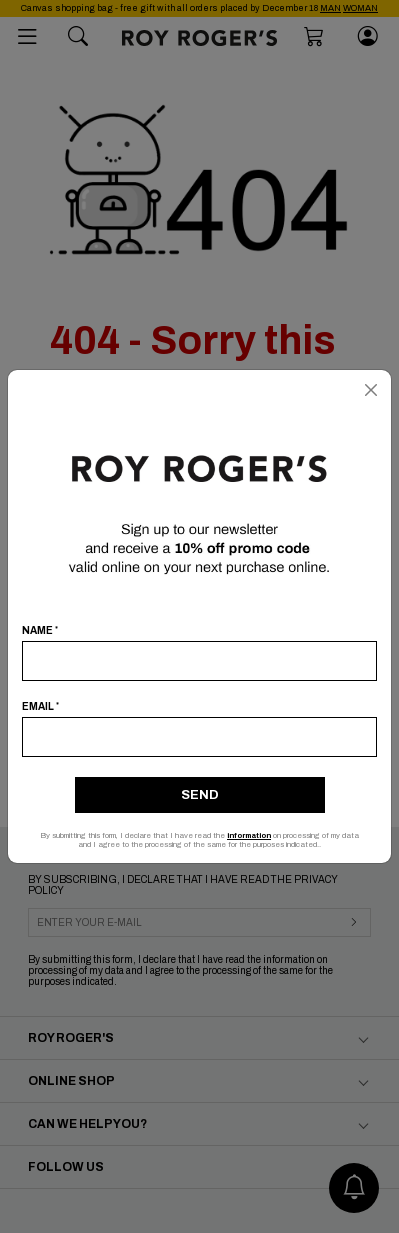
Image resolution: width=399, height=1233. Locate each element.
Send (200, 795)
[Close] (371, 390)
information (249, 835)
